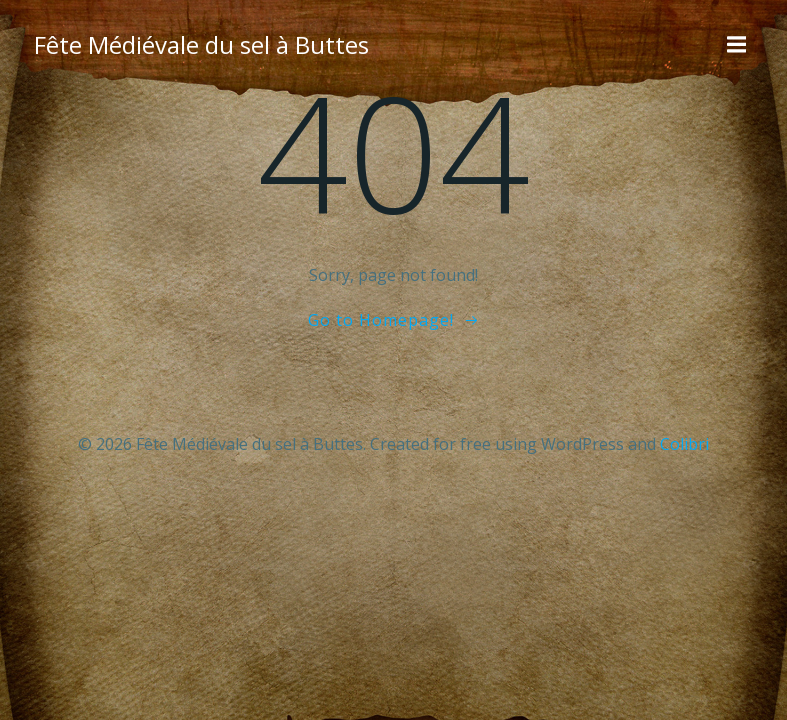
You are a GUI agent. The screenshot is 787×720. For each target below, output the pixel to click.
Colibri (684, 444)
